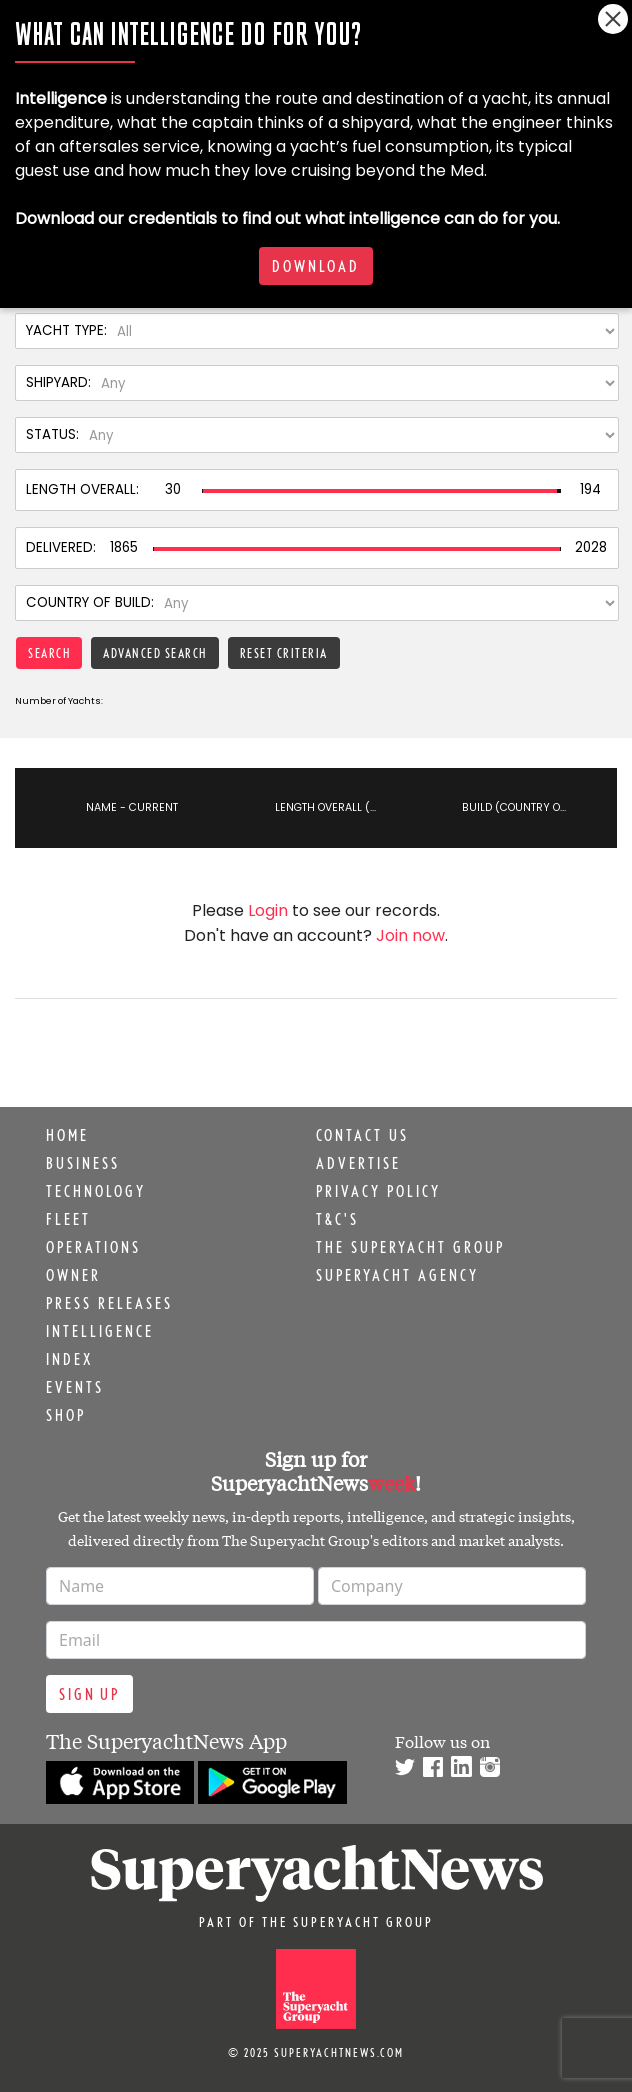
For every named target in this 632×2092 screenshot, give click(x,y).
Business (83, 1163)
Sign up (89, 1694)
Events (75, 1387)
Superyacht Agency (397, 1275)
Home (67, 1135)
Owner (73, 1275)
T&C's (337, 1219)
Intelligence (100, 1331)
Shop (66, 1415)
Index (69, 1359)
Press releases (109, 1303)
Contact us (362, 1135)
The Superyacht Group (410, 1247)
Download (316, 266)
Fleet (68, 1219)
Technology (96, 1191)
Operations (93, 1247)
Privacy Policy (378, 1191)
